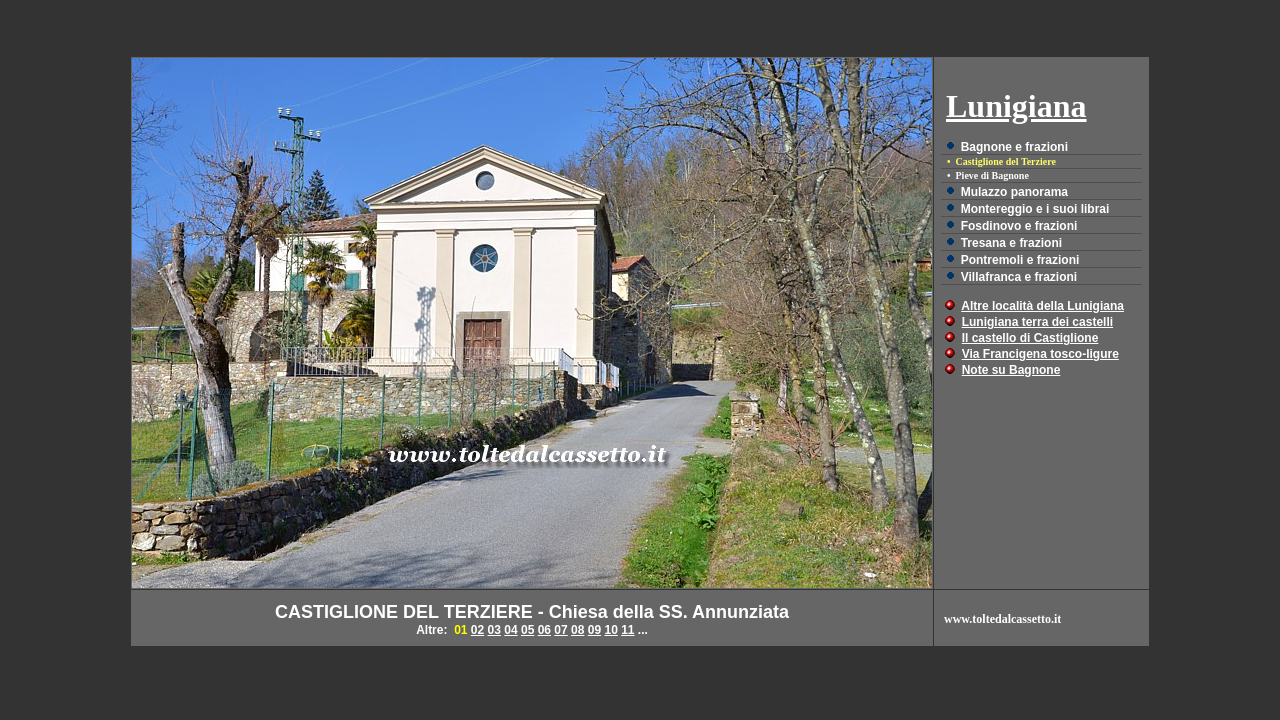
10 (610, 630)
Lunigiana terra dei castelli (1037, 322)
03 (494, 630)
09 (594, 630)
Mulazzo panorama (1014, 192)
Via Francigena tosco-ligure (1040, 354)
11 (627, 630)
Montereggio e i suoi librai (1035, 209)
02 (477, 630)
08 (577, 630)
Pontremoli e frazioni (1020, 260)
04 (510, 630)
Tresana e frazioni (1011, 243)
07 (560, 630)
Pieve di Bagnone (992, 175)
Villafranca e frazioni (1019, 277)
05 (527, 630)
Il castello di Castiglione (1030, 338)
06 (544, 630)
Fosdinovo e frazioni (1019, 226)
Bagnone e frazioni (1014, 147)
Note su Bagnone (1011, 370)
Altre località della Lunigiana (1042, 306)
